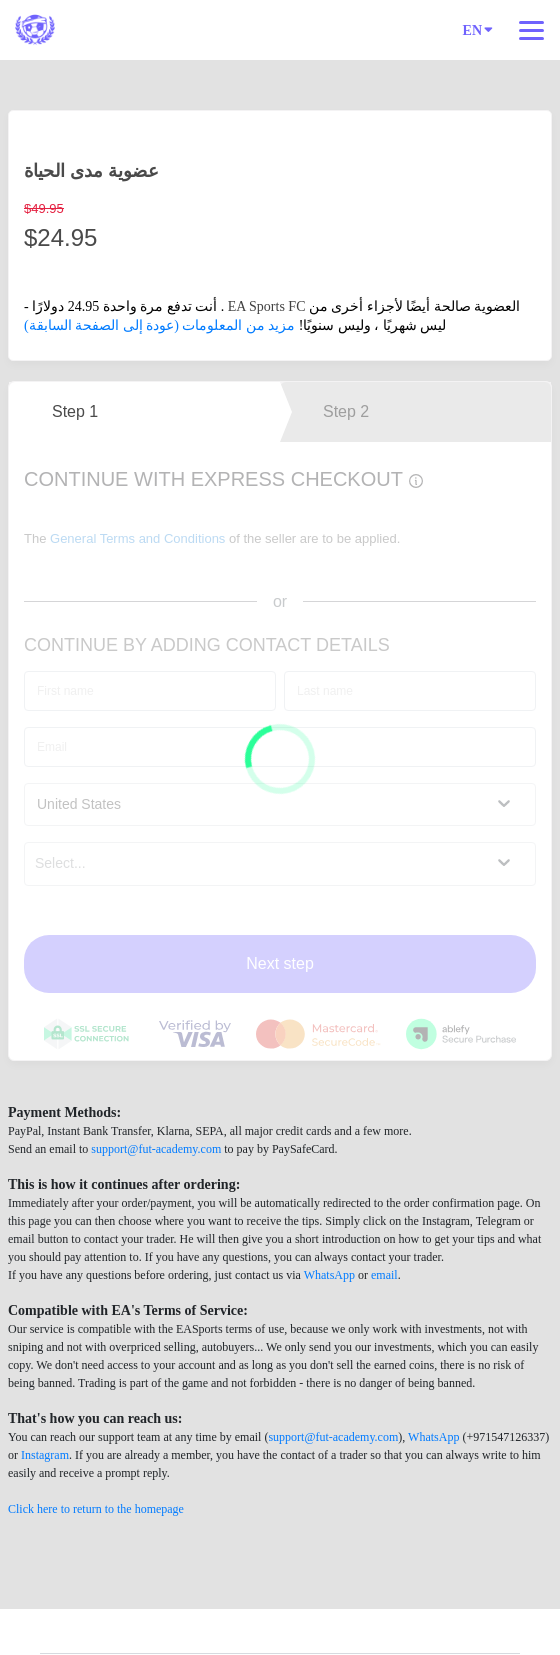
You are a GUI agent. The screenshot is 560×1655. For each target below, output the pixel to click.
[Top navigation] (531, 30)
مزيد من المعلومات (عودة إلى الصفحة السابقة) (159, 325)
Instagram (45, 1455)
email (384, 1275)
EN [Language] (478, 29)
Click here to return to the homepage (96, 1509)
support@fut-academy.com (156, 1149)
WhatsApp (329, 1275)
